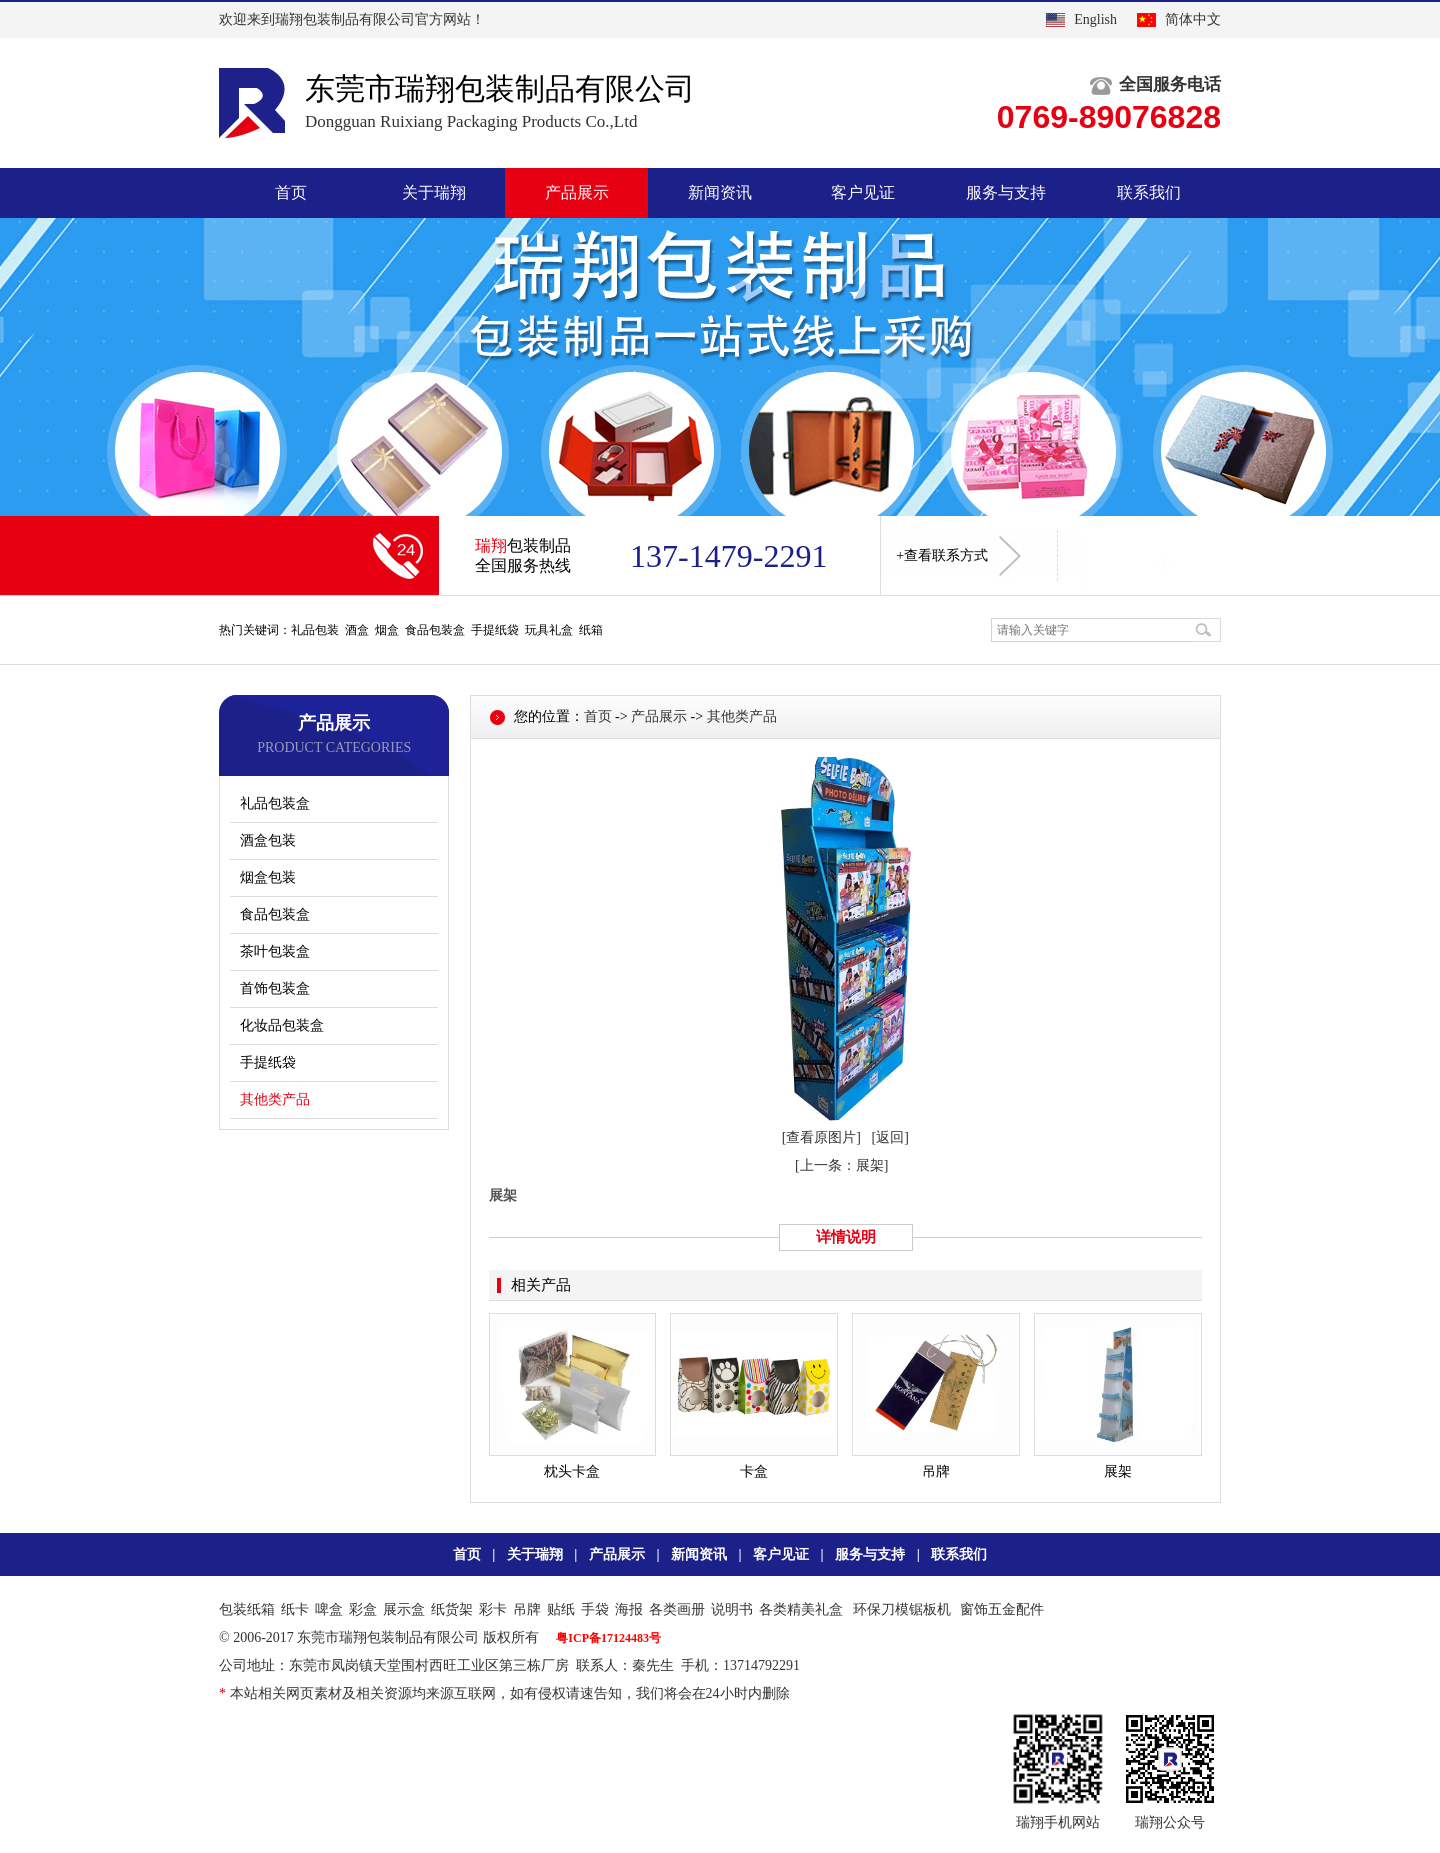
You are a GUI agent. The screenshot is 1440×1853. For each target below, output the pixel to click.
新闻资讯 (720, 192)
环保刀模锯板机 (902, 1609)
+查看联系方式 (959, 556)
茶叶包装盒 (275, 951)
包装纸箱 (247, 1609)
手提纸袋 (268, 1062)
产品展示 (577, 192)
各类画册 (677, 1609)
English (1095, 19)
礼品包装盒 (275, 803)
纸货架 (452, 1609)
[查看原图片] (821, 1137)
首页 (291, 192)
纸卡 (295, 1609)
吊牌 (527, 1609)
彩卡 (493, 1609)
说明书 (732, 1609)
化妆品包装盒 (282, 1025)
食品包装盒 (275, 914)
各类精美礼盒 (801, 1609)
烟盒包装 (268, 877)
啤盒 (329, 1609)
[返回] (890, 1137)
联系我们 (1149, 192)
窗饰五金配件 (1002, 1609)
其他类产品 (275, 1099)
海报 (629, 1609)
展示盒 (404, 1609)
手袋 (595, 1609)
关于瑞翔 (434, 192)
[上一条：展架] (841, 1165)
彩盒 (363, 1609)
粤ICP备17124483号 (608, 1638)
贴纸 (561, 1609)
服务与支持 (1006, 192)
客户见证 (863, 192)
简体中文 (1193, 19)
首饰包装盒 (275, 988)
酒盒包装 (268, 840)
